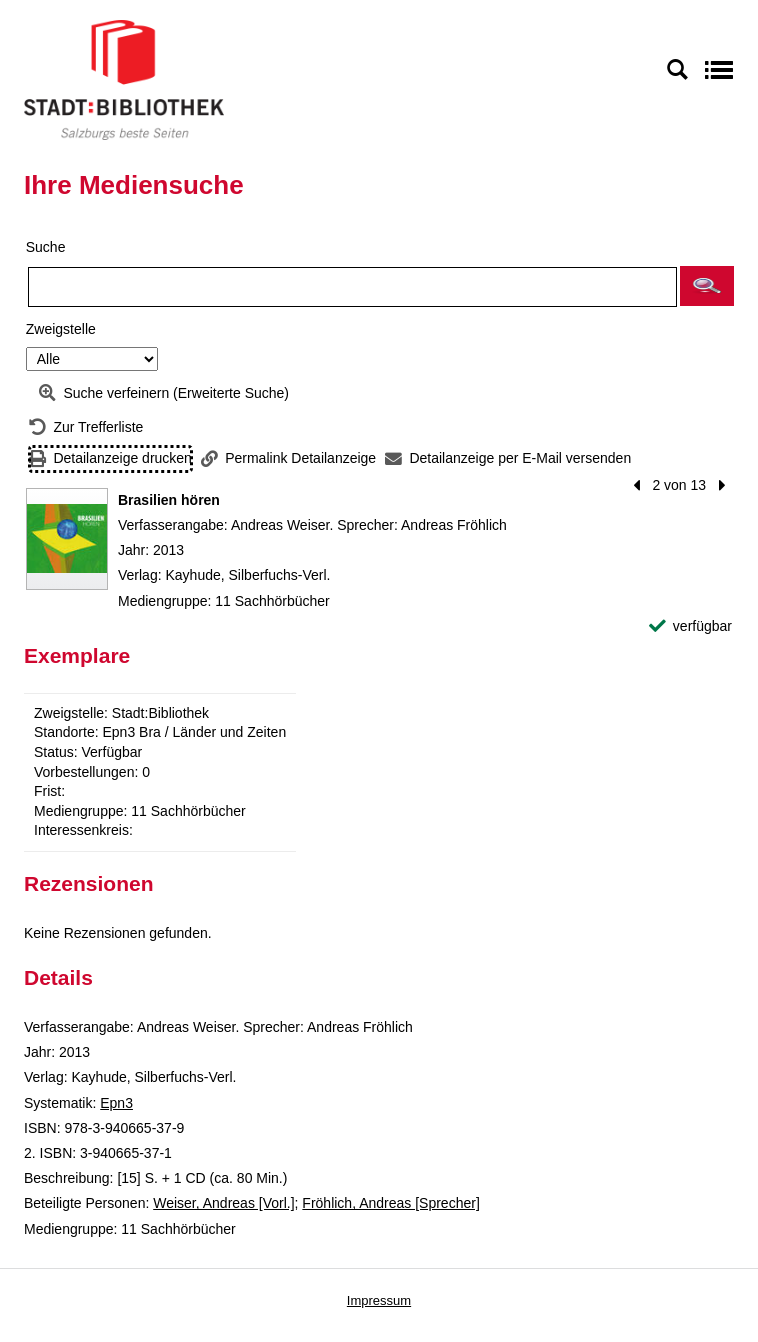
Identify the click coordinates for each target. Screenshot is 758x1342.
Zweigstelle (61, 329)
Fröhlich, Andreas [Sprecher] (390, 1203)
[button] (707, 286)
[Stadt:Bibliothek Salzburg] (124, 79)
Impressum (379, 1300)
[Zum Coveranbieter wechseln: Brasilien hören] (67, 539)
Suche (46, 247)
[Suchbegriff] (352, 287)
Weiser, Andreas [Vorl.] (223, 1203)
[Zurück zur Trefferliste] (86, 427)
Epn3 (116, 1103)
